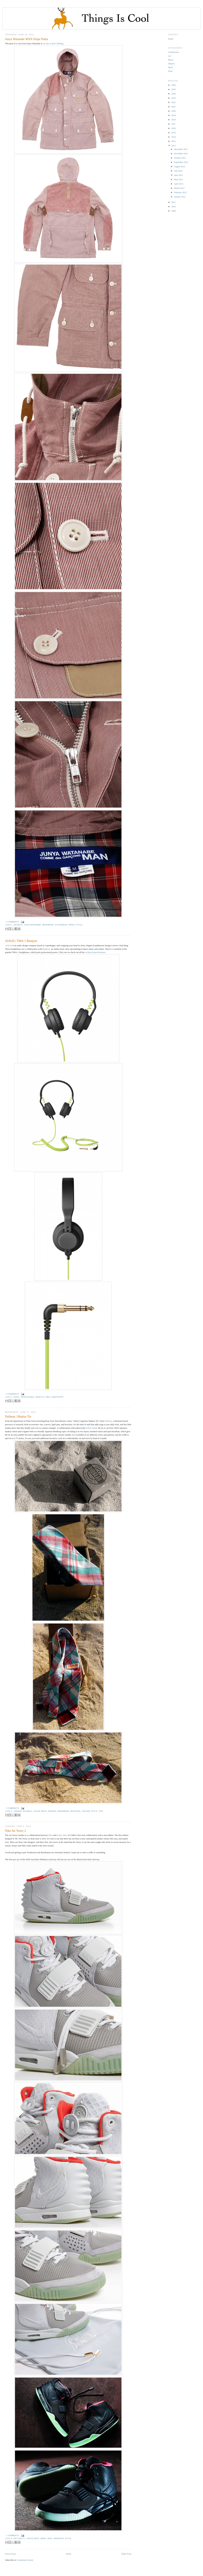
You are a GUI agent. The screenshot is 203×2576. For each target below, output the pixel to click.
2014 (173, 137)
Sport (170, 67)
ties (101, 1811)
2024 (173, 93)
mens (43, 2538)
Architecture (173, 52)
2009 (173, 211)
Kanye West (62, 1835)
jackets (18, 925)
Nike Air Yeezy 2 (15, 1830)
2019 (173, 115)
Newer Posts (10, 2554)
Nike (50, 1835)
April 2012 (179, 183)
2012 (173, 145)
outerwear (61, 925)
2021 (173, 106)
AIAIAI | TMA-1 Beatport (21, 941)
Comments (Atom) (25, 2560)
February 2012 (180, 192)
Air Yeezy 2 (19, 2538)
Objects (39, 1397)
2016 (173, 128)
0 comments (12, 1394)
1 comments (12, 2535)
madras (52, 1811)
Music (171, 60)
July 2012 (178, 171)
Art (169, 56)
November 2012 (181, 153)
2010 (173, 206)
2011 (173, 202)
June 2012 (178, 175)
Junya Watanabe (32, 925)
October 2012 (180, 158)
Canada (18, 1811)
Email (170, 39)
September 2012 (181, 162)
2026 (173, 85)
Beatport (46, 949)
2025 (173, 89)
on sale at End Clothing (53, 43)
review (86, 1811)
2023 (173, 98)
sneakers (58, 2538)
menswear (48, 925)
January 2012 (180, 196)
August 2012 (179, 166)
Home (68, 2554)
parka (72, 925)
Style (79, 925)
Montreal (75, 1811)
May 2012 (178, 179)
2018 (173, 119)
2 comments (12, 922)
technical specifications (95, 952)
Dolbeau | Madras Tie (18, 1416)
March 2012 (179, 188)
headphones (27, 1397)
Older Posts (126, 2554)
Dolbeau (108, 1421)
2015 (173, 132)
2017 (173, 124)
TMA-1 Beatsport (55, 1397)
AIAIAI (8, 945)
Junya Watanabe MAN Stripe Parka (26, 39)
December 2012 (181, 149)
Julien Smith (91, 1428)
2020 (173, 111)
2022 (173, 102)
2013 (173, 141)
